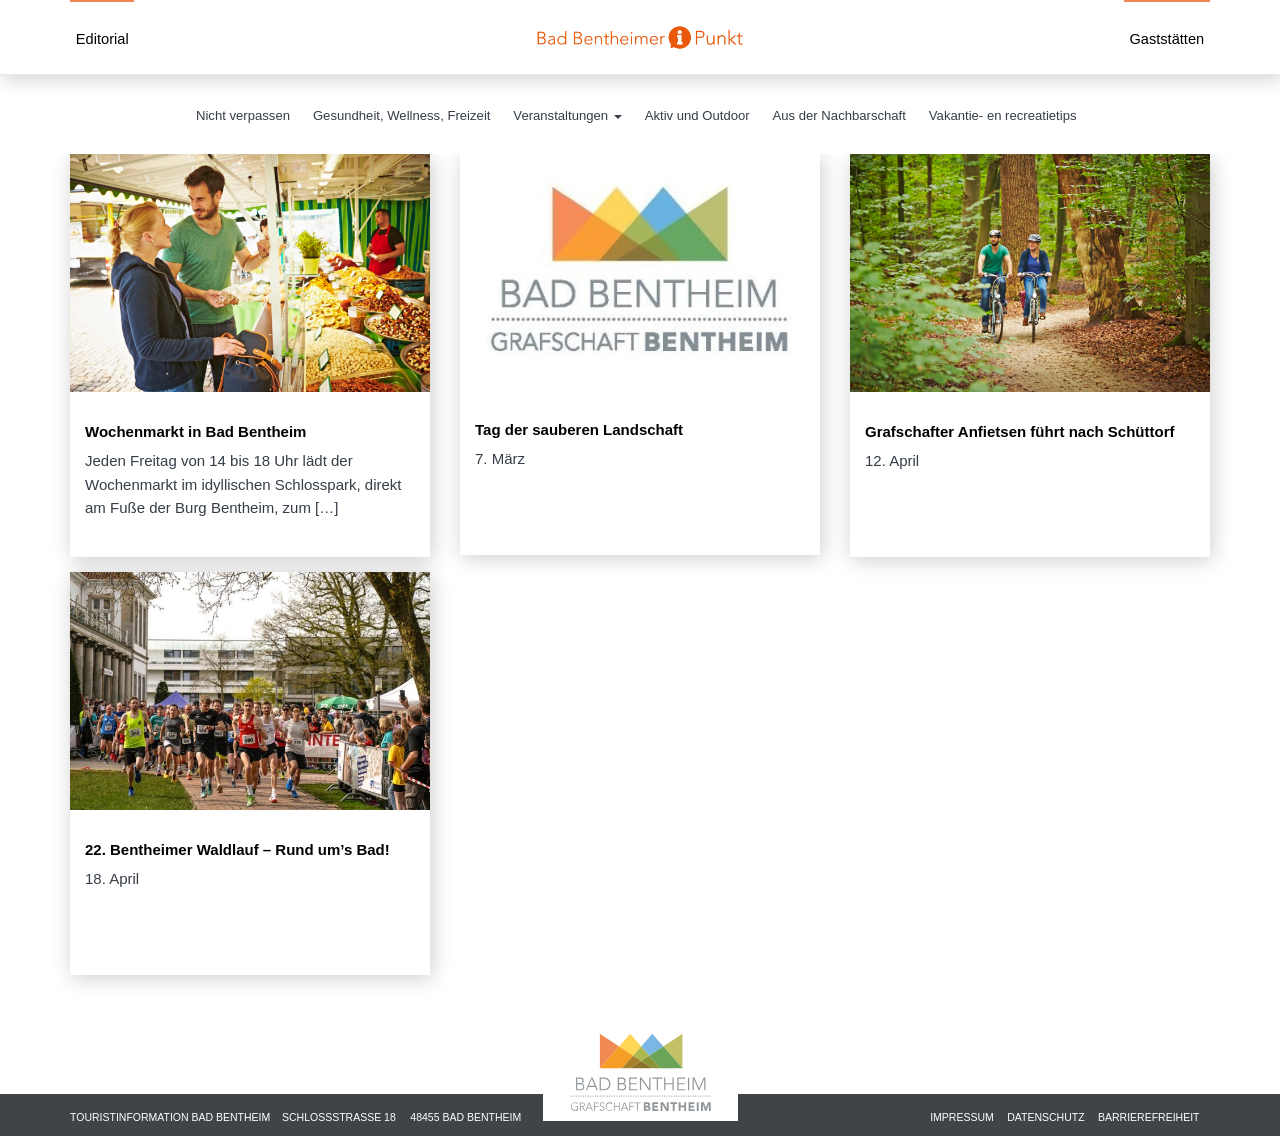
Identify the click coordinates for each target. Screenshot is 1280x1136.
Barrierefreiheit (1149, 1117)
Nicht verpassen (243, 115)
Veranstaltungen (567, 115)
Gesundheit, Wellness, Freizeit (402, 115)
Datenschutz (1045, 1117)
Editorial (102, 39)
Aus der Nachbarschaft (839, 115)
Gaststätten (1166, 39)
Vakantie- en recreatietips (1003, 115)
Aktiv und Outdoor (697, 115)
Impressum (962, 1117)
